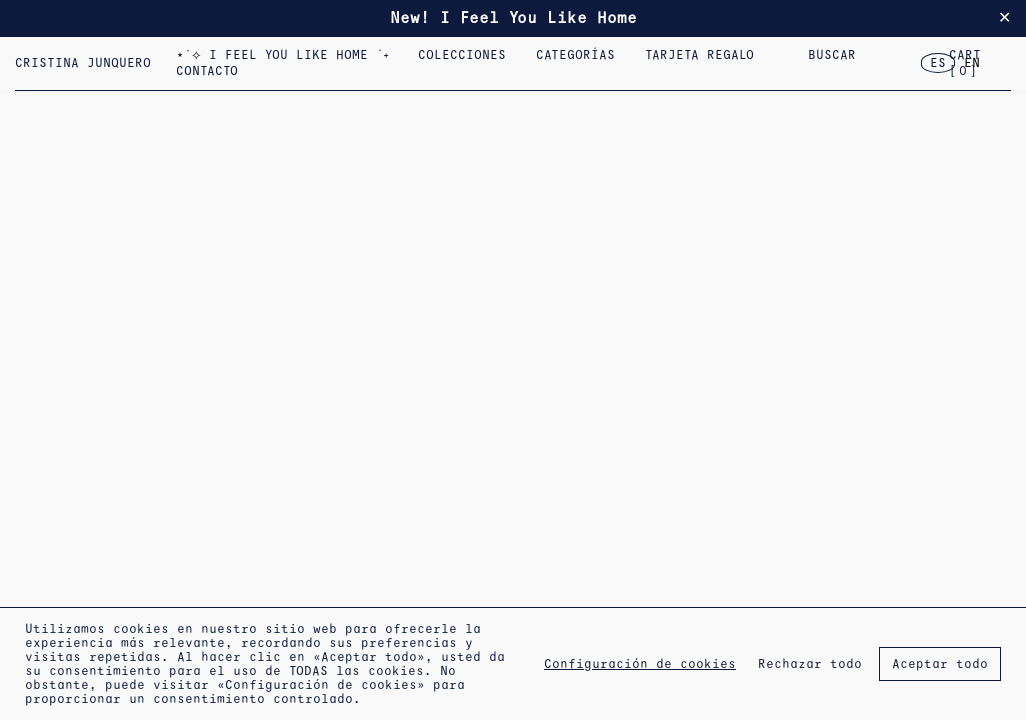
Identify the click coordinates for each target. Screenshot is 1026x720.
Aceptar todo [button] (940, 664)
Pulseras (897, 55)
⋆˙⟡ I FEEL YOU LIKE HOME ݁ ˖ (283, 55)
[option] (972, 63)
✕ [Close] (1004, 18)
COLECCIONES (465, 55)
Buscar (832, 55)
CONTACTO (207, 71)
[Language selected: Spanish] (955, 63)
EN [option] (972, 63)
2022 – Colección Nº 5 (886, 55)
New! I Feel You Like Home (513, 17)
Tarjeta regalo (702, 55)
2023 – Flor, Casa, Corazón (775, 55)
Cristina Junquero (83, 63)
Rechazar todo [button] (810, 664)
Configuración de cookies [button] (640, 664)
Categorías (578, 55)
